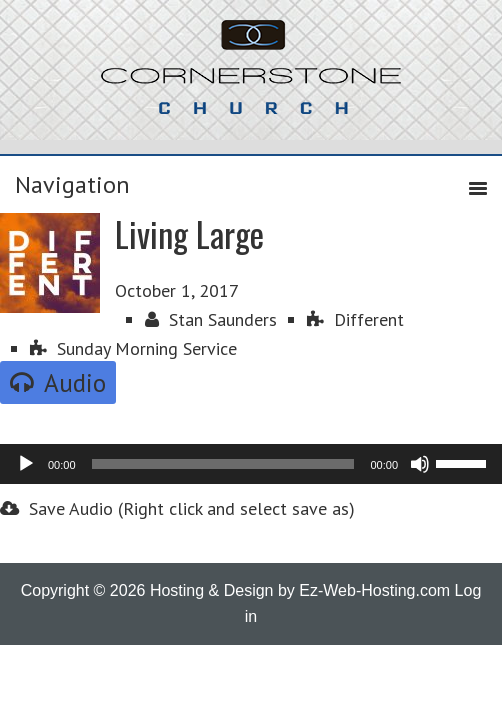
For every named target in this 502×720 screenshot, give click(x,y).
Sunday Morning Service (133, 348)
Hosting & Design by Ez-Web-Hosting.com (300, 590)
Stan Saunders (211, 319)
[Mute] (420, 464)
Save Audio (56, 508)
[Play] (26, 464)
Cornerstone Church (251, 77)
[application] (251, 464)
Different (355, 319)
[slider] (223, 464)
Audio (58, 382)
